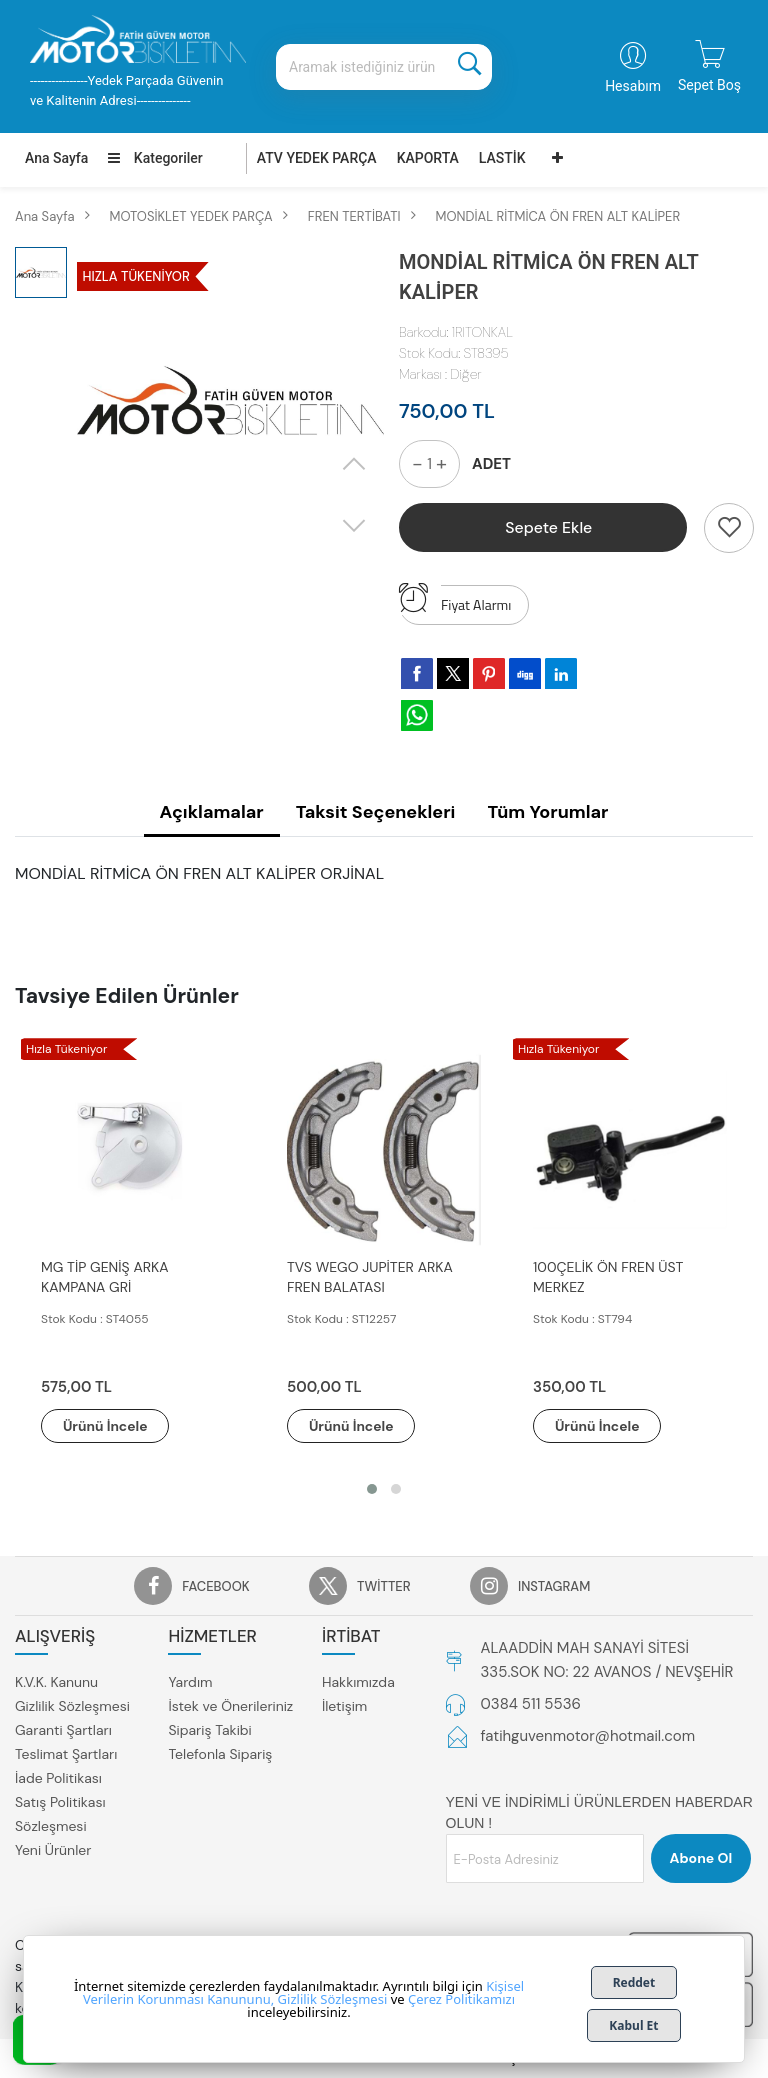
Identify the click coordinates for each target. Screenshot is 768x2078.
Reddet (634, 1982)
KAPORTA (428, 158)
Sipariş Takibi (209, 1730)
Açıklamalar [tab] (212, 812)
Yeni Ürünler (53, 1850)
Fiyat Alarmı (455, 600)
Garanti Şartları (63, 1730)
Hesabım (633, 86)
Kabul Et (633, 2025)
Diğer (465, 374)
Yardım (190, 1682)
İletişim (344, 1706)
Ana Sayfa (56, 158)
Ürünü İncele (110, 1426)
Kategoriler (155, 158)
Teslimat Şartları (66, 1754)
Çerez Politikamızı (461, 1999)
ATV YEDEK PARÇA (317, 158)
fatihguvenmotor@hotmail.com (588, 1737)
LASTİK (502, 158)
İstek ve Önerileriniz (230, 1706)
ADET (491, 464)
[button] (372, 1490)
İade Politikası (58, 1778)
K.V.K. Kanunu (56, 1682)
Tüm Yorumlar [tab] (547, 812)
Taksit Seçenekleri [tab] (376, 812)
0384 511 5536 (531, 1705)
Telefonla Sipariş (220, 1754)
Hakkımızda (358, 1682)
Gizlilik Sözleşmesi (72, 1706)
